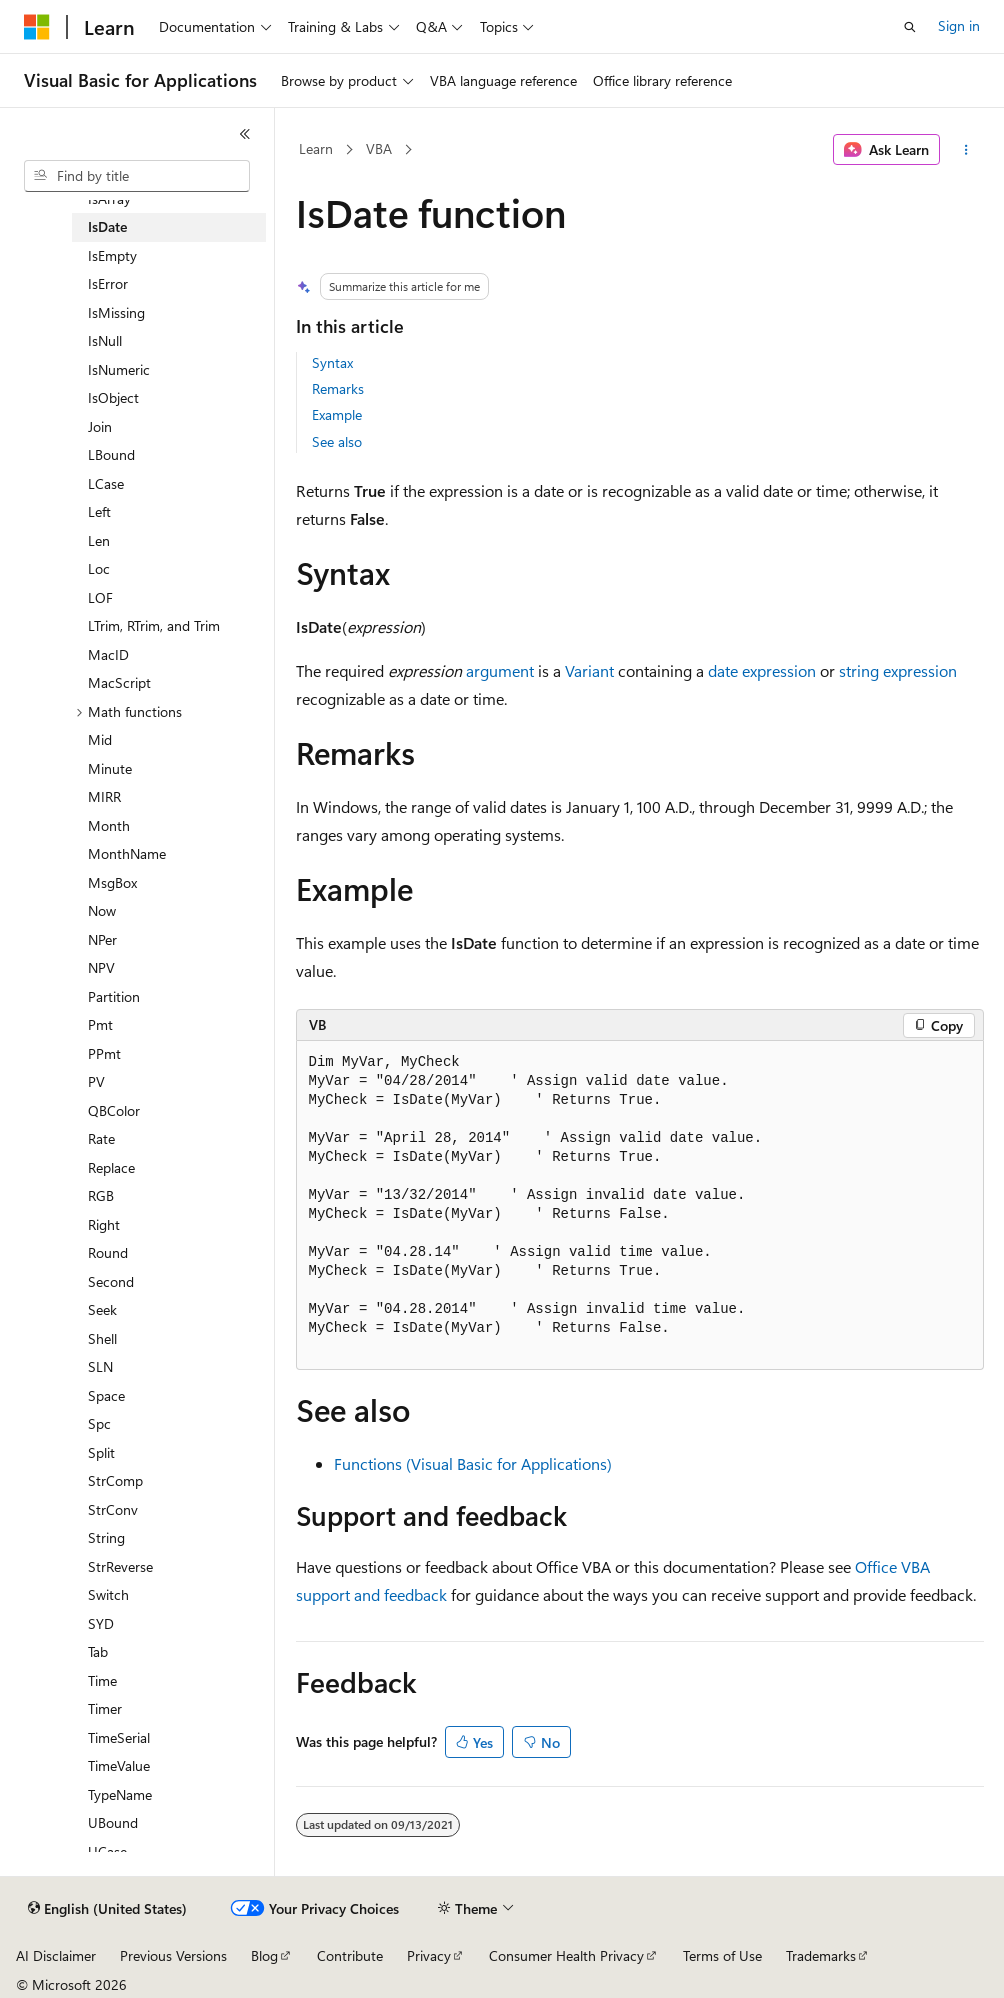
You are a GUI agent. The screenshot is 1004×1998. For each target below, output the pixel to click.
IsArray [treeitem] (109, 198)
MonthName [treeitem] (127, 853)
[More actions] (965, 150)
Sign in (959, 25)
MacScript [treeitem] (119, 682)
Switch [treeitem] (108, 1594)
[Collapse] (245, 134)
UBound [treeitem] (113, 1822)
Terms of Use (722, 1955)
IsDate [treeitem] (107, 226)
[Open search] (910, 27)
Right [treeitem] (104, 1224)
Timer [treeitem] (105, 1708)
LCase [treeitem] (106, 483)
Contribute (350, 1955)
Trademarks (821, 1955)
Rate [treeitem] (101, 1138)
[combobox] (137, 176)
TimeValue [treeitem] (119, 1765)
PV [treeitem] (96, 1081)
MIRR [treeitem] (104, 796)
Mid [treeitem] (100, 739)
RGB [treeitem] (101, 1195)
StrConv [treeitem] (113, 1509)
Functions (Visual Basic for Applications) (473, 1463)
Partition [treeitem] (114, 996)
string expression (898, 670)
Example (337, 414)
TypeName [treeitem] (120, 1794)
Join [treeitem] (100, 426)
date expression (762, 670)
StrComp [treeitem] (115, 1480)
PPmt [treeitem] (104, 1053)
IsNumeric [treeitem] (119, 369)
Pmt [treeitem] (100, 1024)
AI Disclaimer (56, 1955)
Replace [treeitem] (111, 1167)
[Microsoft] (37, 27)
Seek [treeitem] (102, 1309)
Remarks (338, 388)
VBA (379, 148)
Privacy (429, 1955)
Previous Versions (173, 1955)
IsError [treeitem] (108, 283)
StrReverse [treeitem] (120, 1566)
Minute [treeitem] (110, 768)
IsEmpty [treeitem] (112, 255)
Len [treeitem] (99, 540)
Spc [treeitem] (99, 1423)
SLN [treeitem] (100, 1366)
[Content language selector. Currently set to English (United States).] (107, 1909)
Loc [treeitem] (99, 568)
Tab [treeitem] (98, 1651)
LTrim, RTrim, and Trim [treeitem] (154, 625)
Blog (264, 1955)
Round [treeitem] (108, 1252)
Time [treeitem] (102, 1680)
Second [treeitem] (111, 1281)
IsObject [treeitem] (113, 397)
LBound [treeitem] (111, 454)
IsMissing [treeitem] (116, 312)
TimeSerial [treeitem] (119, 1737)
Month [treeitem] (109, 825)
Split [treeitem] (101, 1452)
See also (337, 441)
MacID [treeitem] (108, 654)
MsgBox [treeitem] (112, 882)
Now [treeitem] (102, 910)
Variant (589, 670)
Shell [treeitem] (102, 1338)
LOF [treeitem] (100, 597)
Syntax (332, 362)
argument (500, 670)
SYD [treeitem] (101, 1623)
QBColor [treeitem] (114, 1110)
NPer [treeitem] (102, 939)
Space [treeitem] (106, 1395)
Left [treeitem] (99, 511)
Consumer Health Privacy (566, 1955)
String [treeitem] (106, 1537)
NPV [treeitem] (101, 967)
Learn (316, 148)
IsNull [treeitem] (105, 340)
